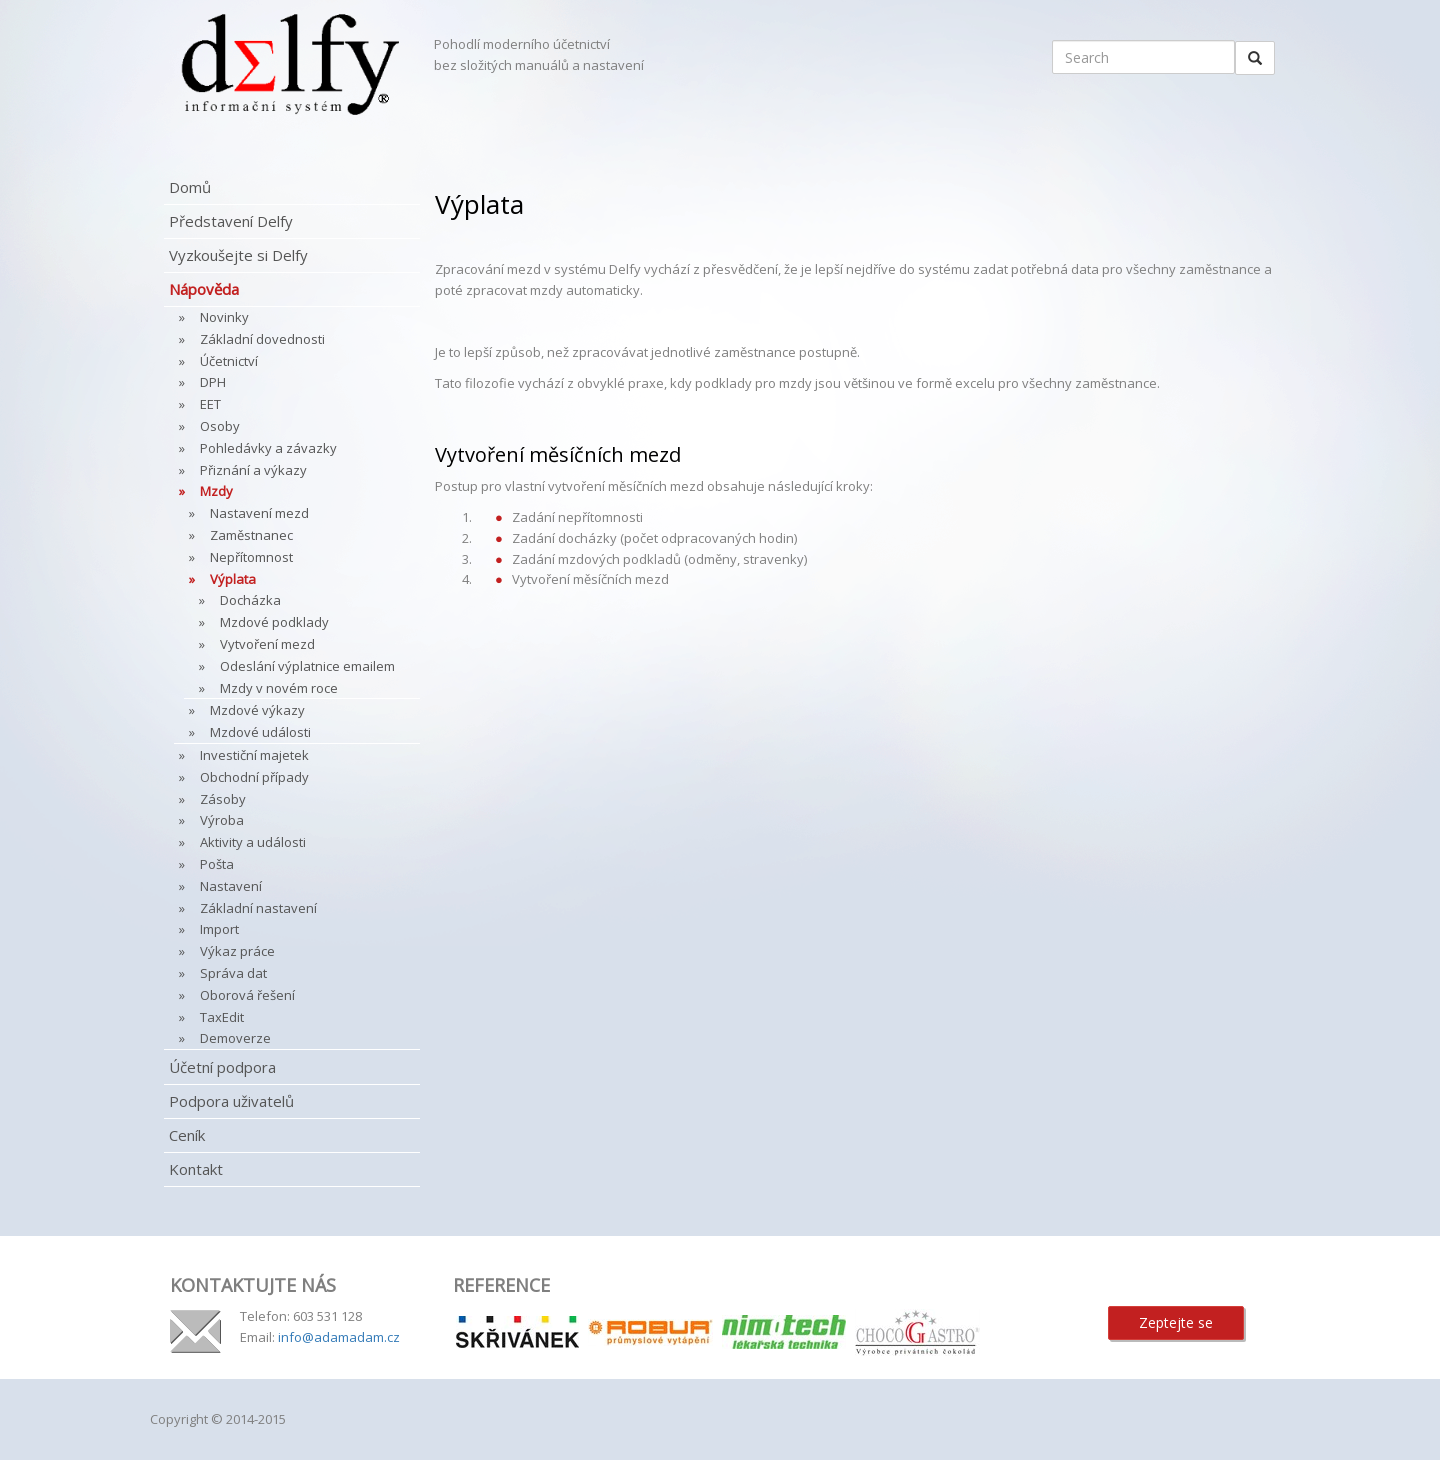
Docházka (250, 600)
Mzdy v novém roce (279, 688)
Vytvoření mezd (267, 644)
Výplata (233, 579)
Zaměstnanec (251, 535)
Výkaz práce (237, 951)
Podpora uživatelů (231, 1101)
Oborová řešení (247, 995)
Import (219, 929)
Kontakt (196, 1169)
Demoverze (235, 1038)
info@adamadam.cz (339, 1337)
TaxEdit (222, 1017)
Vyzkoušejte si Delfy (238, 255)
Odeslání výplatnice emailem (307, 666)
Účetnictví (229, 361)
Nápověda (204, 289)
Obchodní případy (254, 777)
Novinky (224, 317)
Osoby (220, 426)
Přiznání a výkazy (253, 470)
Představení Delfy (231, 221)
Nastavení (231, 886)
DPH (213, 382)
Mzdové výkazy (257, 710)
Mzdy (216, 491)
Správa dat (233, 973)
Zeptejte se (1176, 1322)
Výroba (222, 820)
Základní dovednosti (262, 339)
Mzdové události (260, 732)
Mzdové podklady (274, 622)
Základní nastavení (258, 908)
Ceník (187, 1135)
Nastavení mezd (259, 513)
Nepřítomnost (251, 557)
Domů (190, 187)
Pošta (217, 864)
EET (210, 404)
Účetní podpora (222, 1067)
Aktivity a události (253, 842)
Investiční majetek (254, 755)
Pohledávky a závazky (268, 448)
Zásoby (223, 799)
